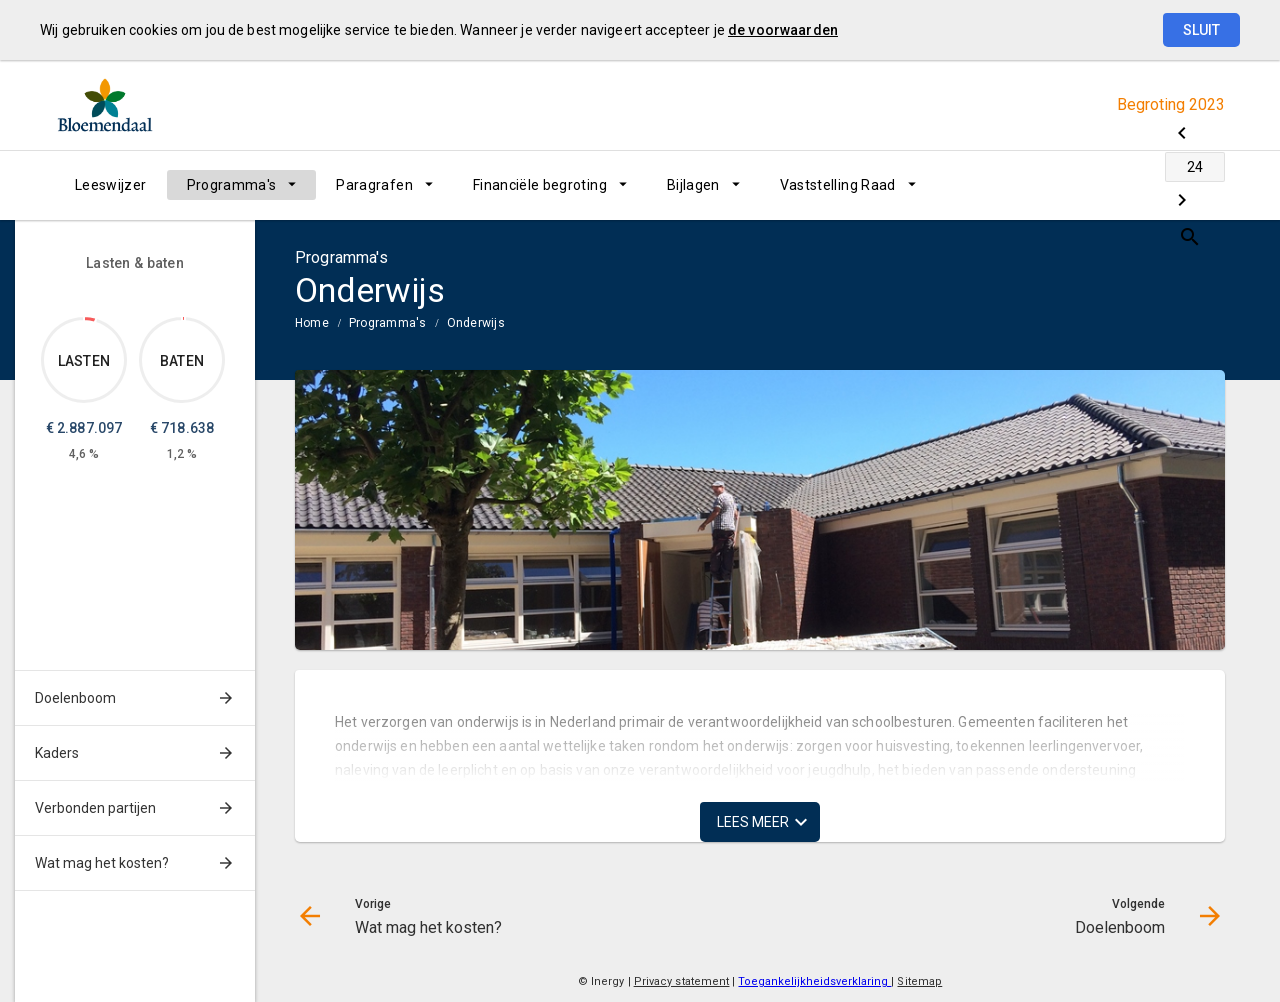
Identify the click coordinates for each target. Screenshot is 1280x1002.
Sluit (1201, 30)
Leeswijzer (111, 185)
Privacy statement (682, 981)
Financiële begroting (540, 185)
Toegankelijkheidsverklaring (814, 981)
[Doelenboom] (1157, 185)
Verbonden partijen (95, 808)
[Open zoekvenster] (1202, 185)
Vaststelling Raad (838, 185)
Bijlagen (693, 185)
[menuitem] (111, 185)
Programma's (232, 185)
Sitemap (919, 981)
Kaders (57, 753)
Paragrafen (374, 185)
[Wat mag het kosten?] (1052, 185)
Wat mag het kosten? (102, 863)
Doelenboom (75, 698)
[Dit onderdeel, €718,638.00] (183, 318)
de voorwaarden (783, 30)
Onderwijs (476, 323)
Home (312, 323)
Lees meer (753, 822)
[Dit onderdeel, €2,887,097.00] (90, 319)
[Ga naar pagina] (1105, 185)
